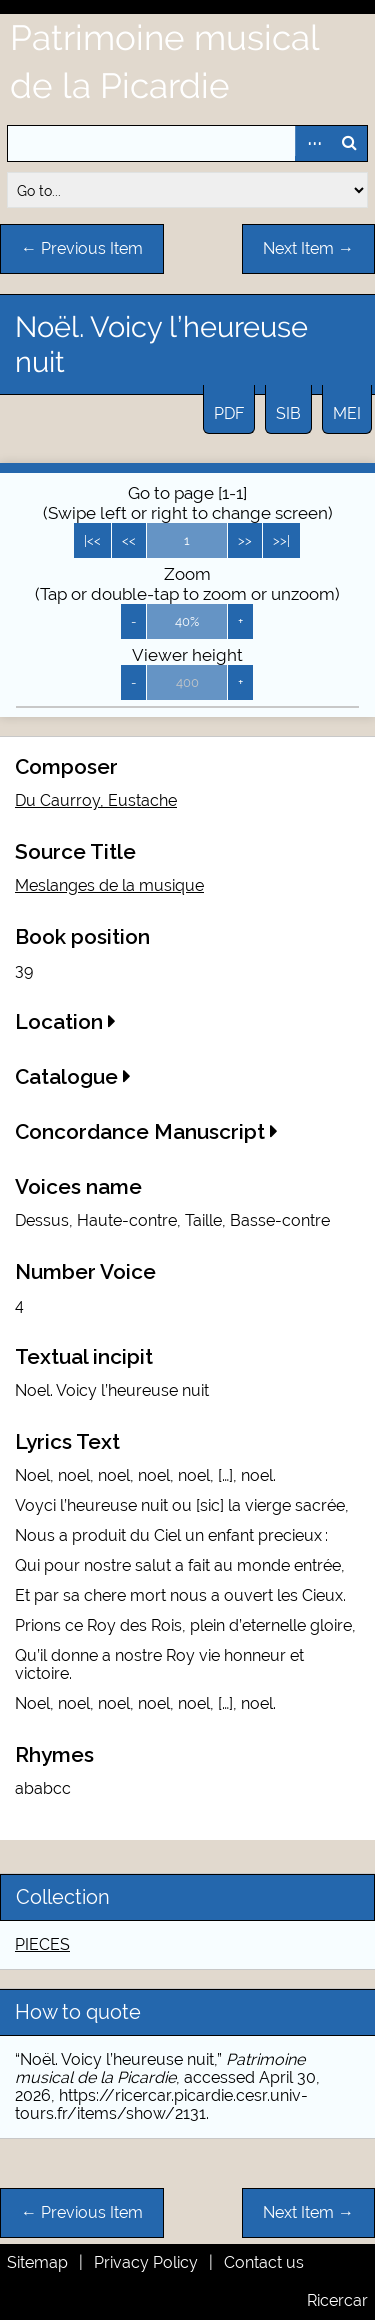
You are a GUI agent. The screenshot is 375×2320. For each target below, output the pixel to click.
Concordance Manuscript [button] (146, 1131)
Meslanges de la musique (109, 885)
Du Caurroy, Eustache (96, 800)
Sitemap (37, 2262)
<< (129, 540)
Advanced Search (313, 143)
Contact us (264, 2262)
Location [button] (65, 1021)
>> (245, 540)
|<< (92, 540)
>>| (281, 540)
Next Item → (308, 248)
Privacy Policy (146, 2262)
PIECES (42, 1944)
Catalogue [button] (73, 1076)
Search (349, 143)
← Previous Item (82, 248)
